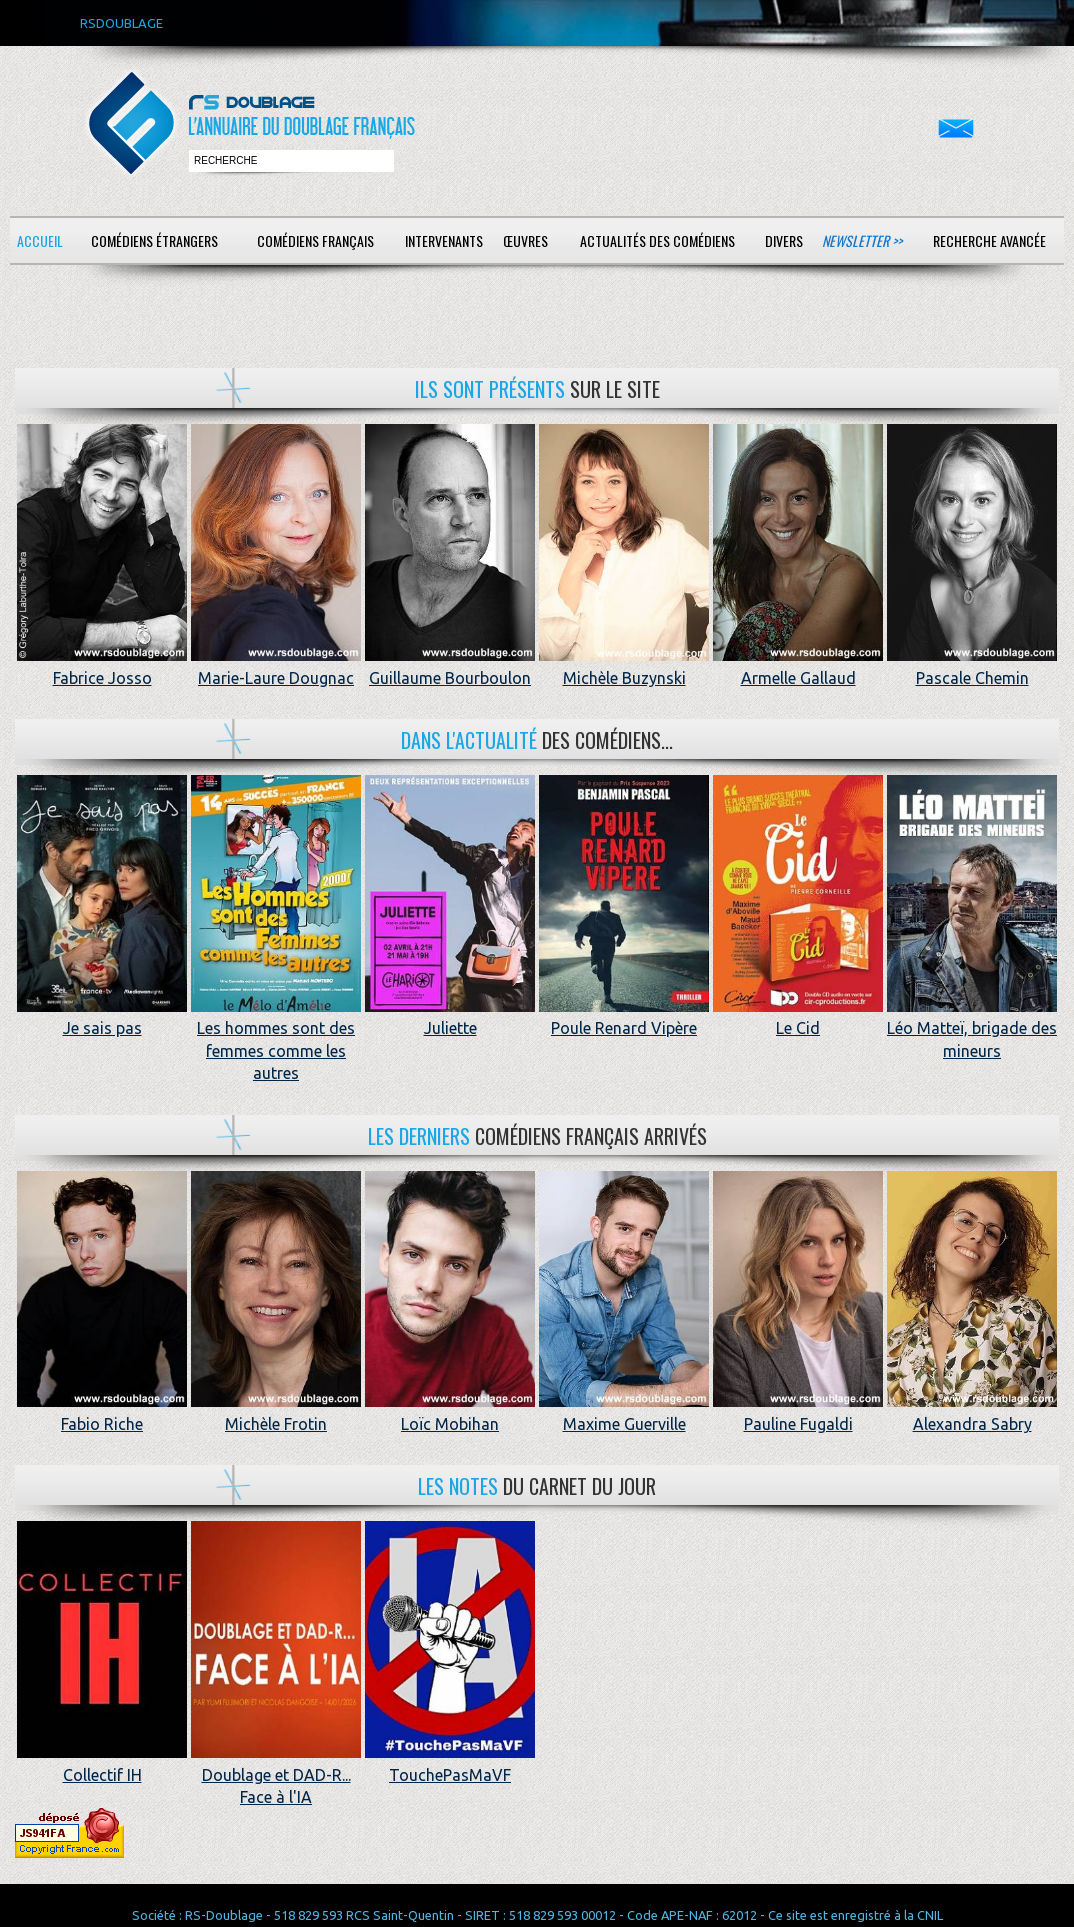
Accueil (40, 240)
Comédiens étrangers (154, 240)
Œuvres (525, 240)
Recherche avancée (989, 240)
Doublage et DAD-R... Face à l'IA (276, 1774)
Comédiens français (315, 240)
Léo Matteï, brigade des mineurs (972, 1028)
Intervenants (444, 240)
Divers (784, 240)
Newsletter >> (862, 240)
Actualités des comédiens (657, 240)
